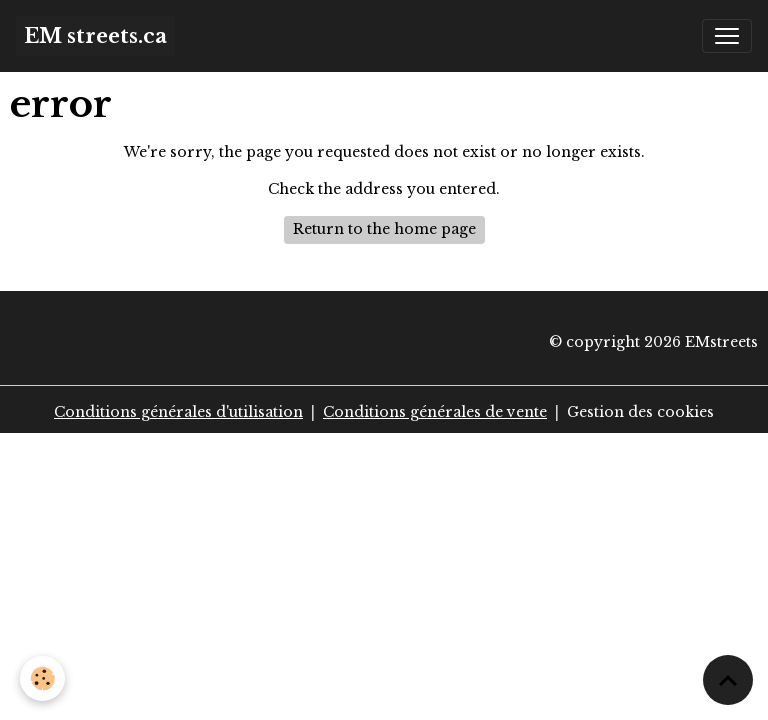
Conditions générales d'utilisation (178, 412)
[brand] (95, 36)
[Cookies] (42, 678)
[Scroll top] (728, 680)
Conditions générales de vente (435, 412)
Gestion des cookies (640, 412)
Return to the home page (384, 229)
